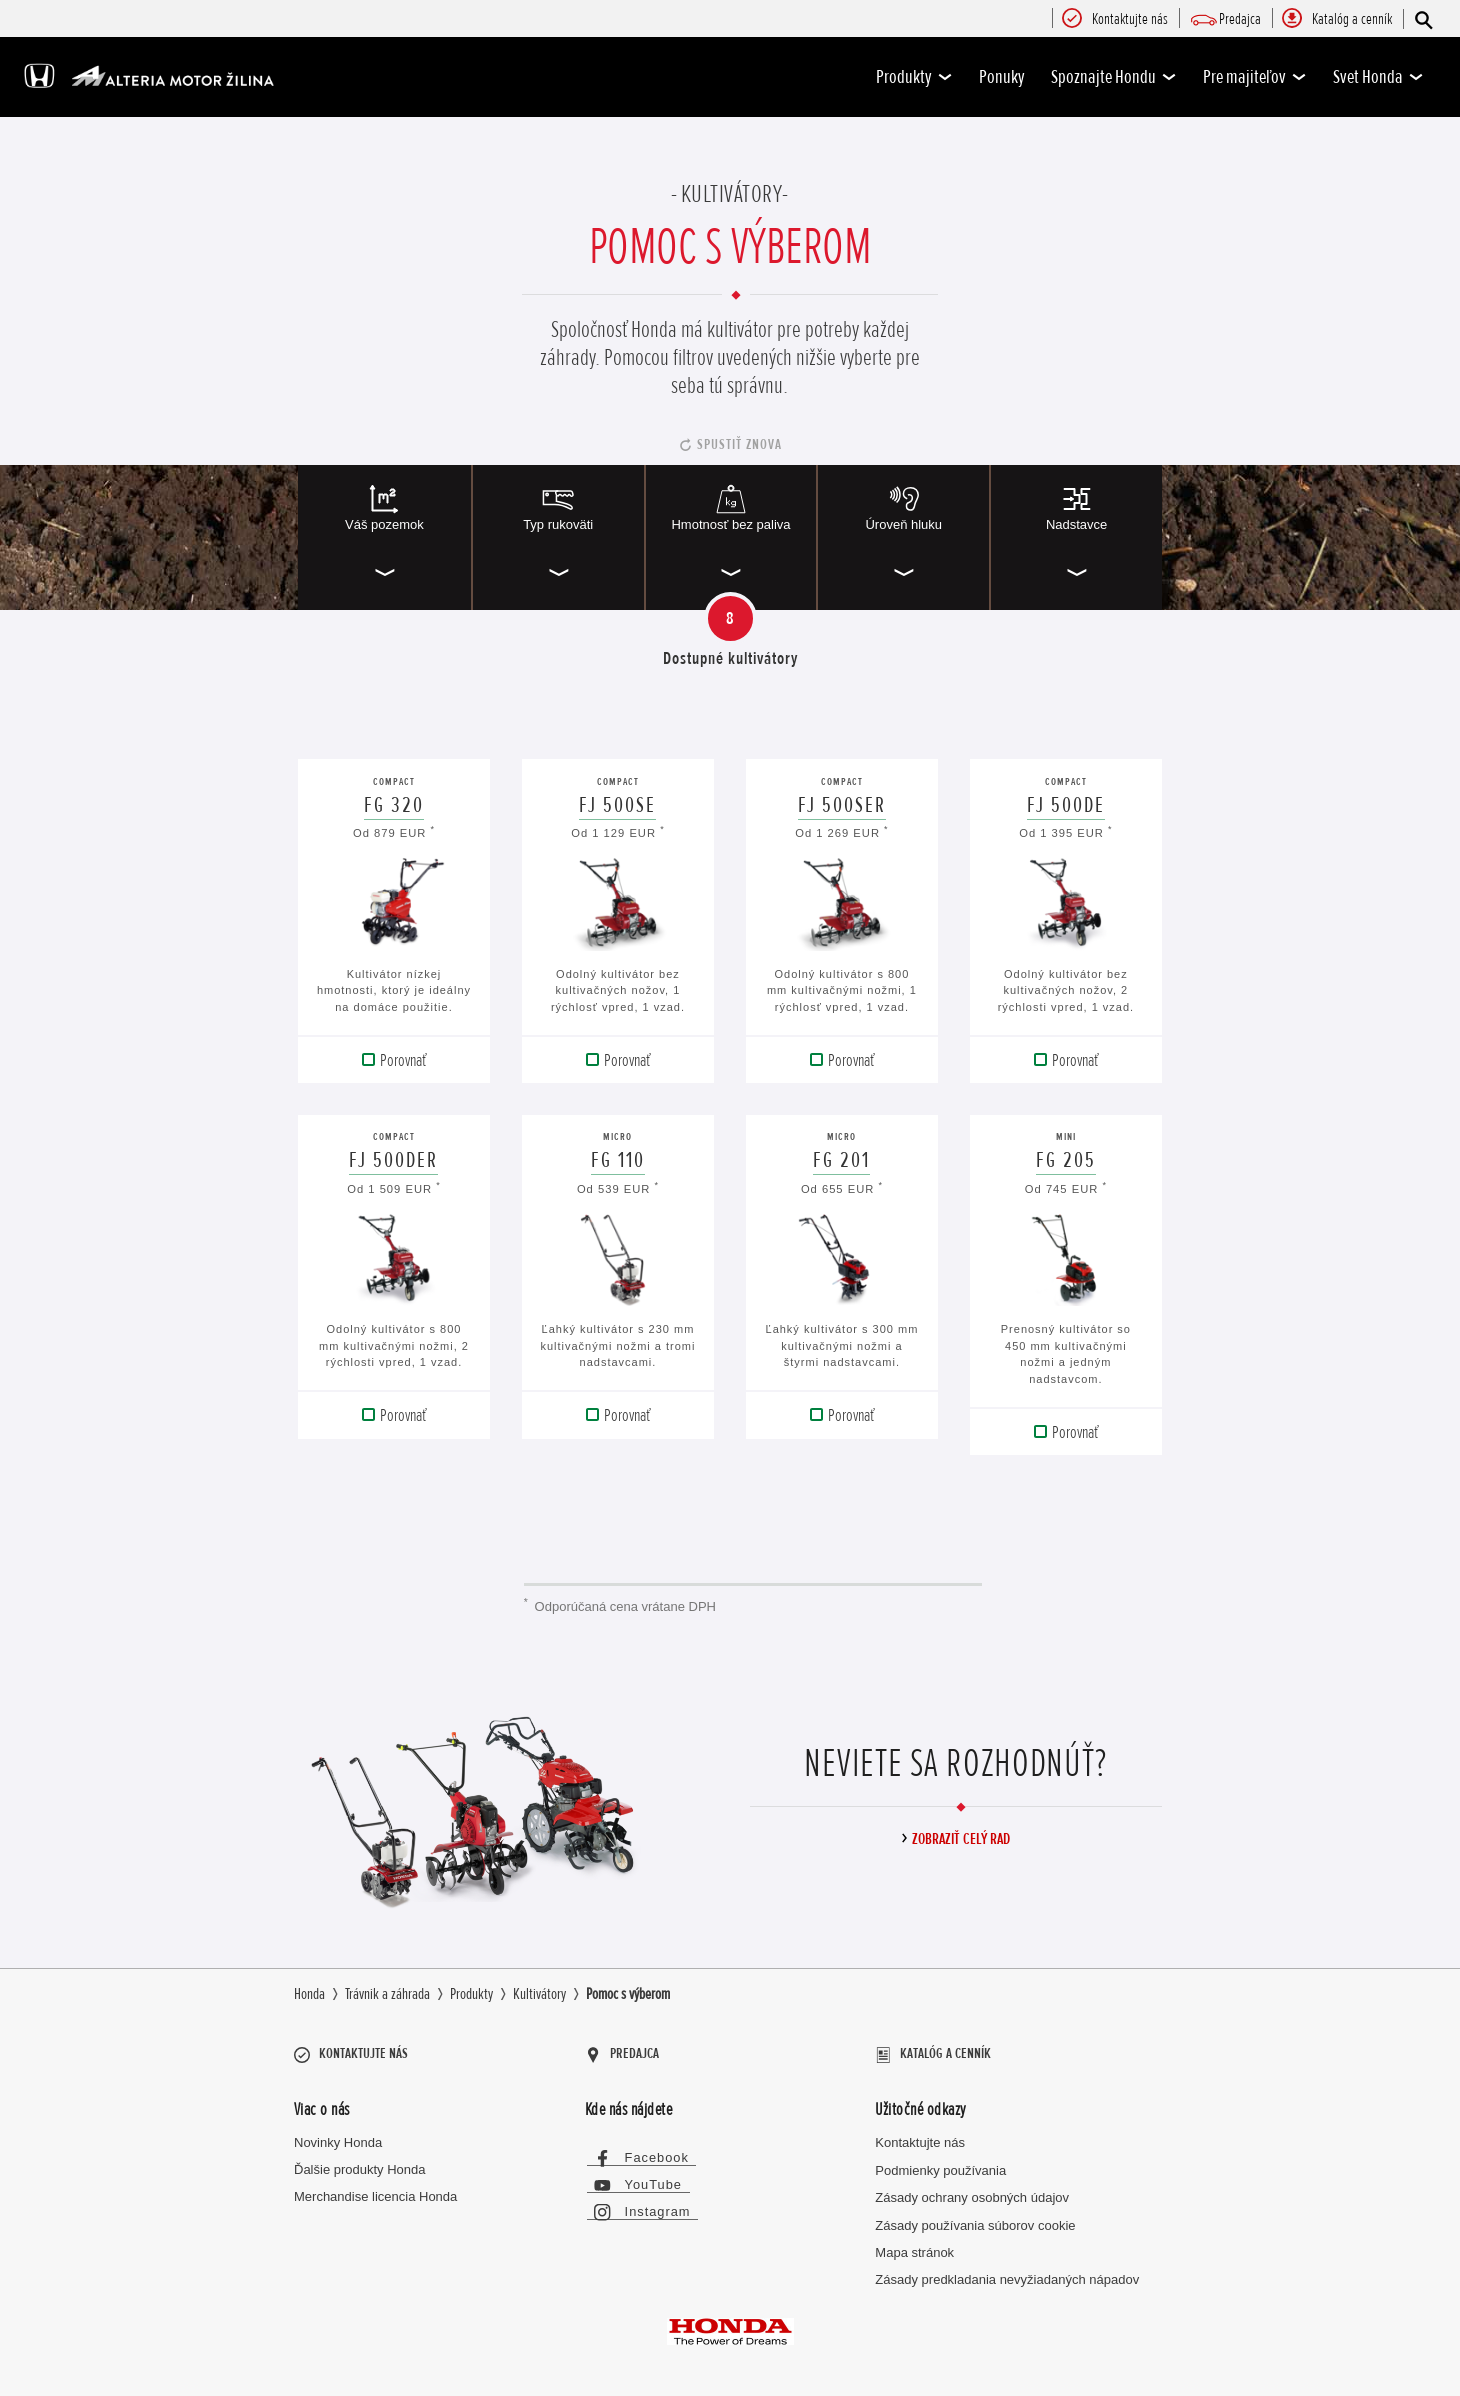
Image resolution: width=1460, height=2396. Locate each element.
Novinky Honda (338, 2136)
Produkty (914, 77)
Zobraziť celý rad (961, 1839)
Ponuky (1002, 77)
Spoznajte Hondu (1114, 77)
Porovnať (403, 1060)
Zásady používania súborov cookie (975, 2218)
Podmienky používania (940, 2163)
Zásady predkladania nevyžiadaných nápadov (1007, 2273)
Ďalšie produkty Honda (360, 2163)
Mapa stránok (914, 2245)
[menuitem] (1130, 20)
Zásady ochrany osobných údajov (972, 2190)
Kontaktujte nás (920, 2136)
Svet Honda (1378, 77)
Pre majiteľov (1255, 77)
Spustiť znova (739, 444)
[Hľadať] (1422, 19)
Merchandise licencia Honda (375, 2189)
